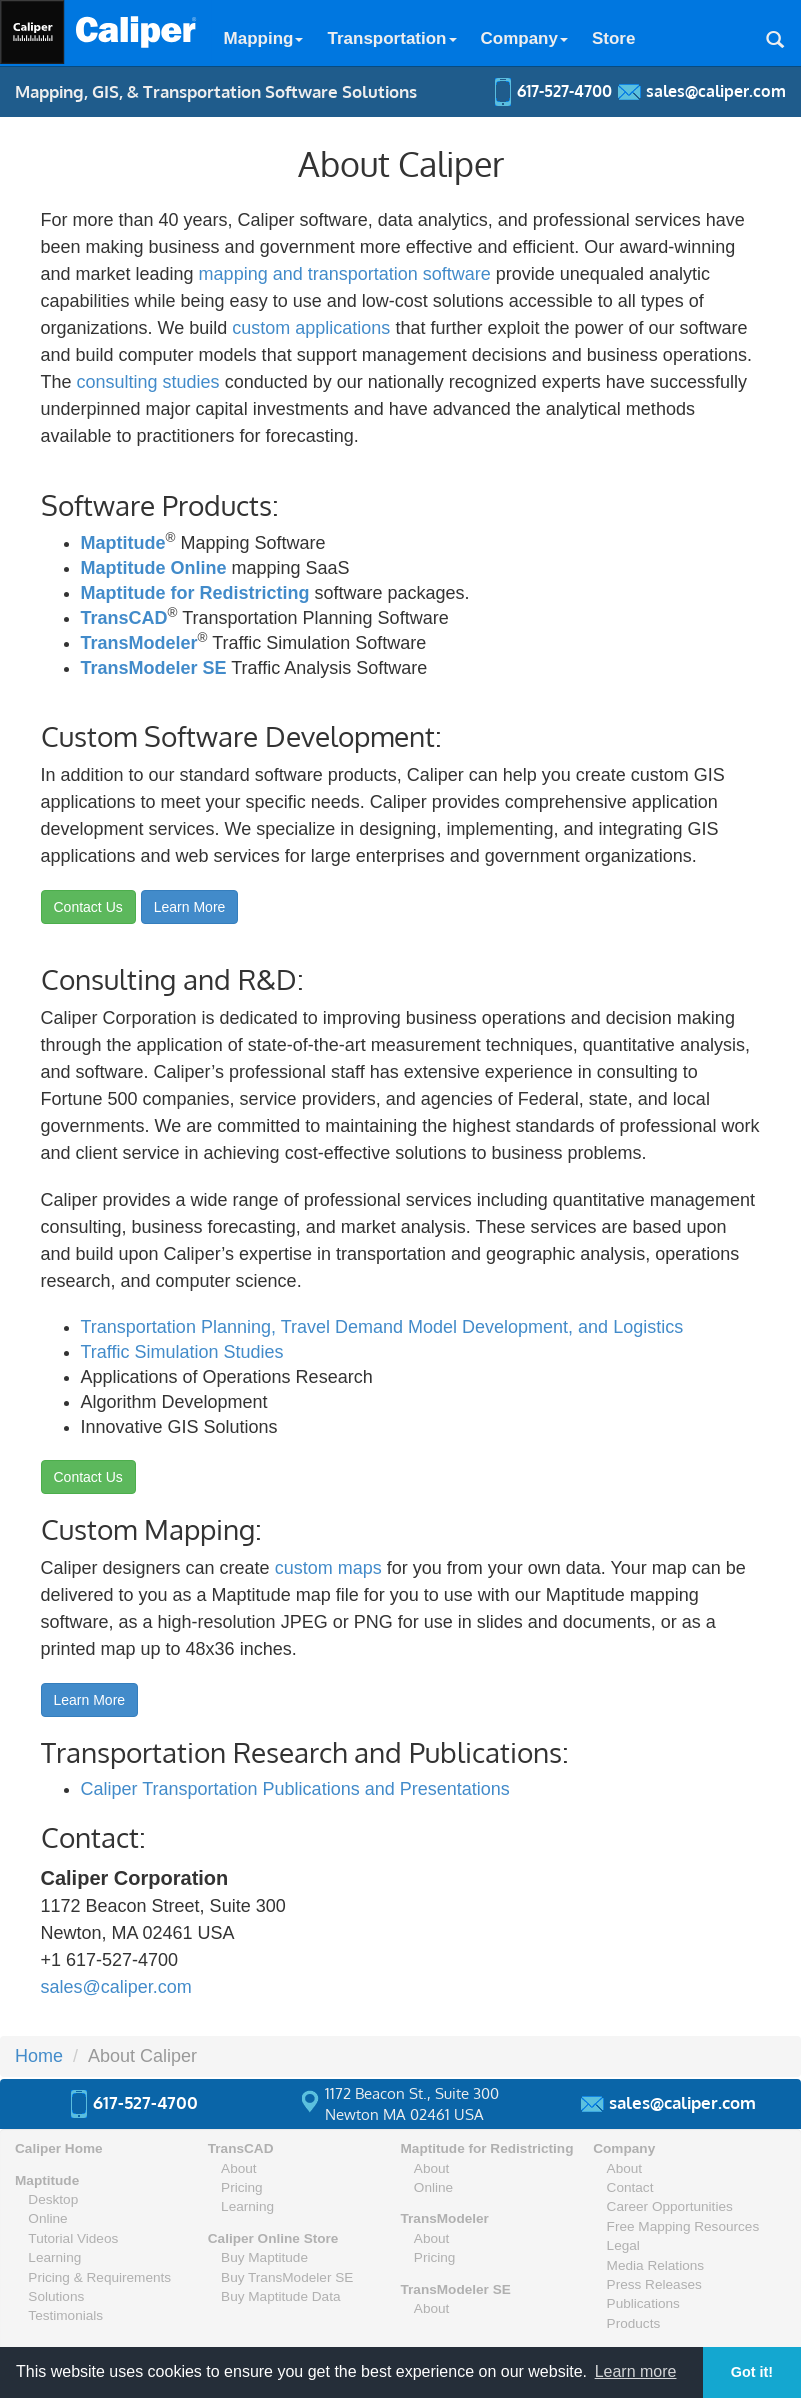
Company (524, 38)
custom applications (311, 328)
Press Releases (654, 2284)
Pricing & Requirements (99, 2277)
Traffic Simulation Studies (182, 1352)
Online (47, 2218)
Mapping (264, 38)
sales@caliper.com (116, 1987)
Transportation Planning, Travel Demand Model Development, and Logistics (382, 1327)
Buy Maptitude (264, 2257)
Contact (630, 2187)
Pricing (242, 2187)
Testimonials (65, 2315)
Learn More (190, 907)
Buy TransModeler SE (287, 2277)
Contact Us (88, 907)
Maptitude (123, 543)
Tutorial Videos (73, 2238)
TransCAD (124, 618)
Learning (54, 2257)
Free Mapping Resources (683, 2226)
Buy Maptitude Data (280, 2296)
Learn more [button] (636, 2371)
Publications (643, 2303)
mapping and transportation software (345, 274)
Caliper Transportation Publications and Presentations (295, 1789)
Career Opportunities (670, 2206)
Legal (623, 2245)
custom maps (328, 1568)
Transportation (391, 38)
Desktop (53, 2199)
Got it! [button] (752, 2372)
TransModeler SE (154, 668)
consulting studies (148, 382)
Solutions (56, 2296)
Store (613, 38)
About (239, 2168)
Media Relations (655, 2265)
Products (634, 2323)
